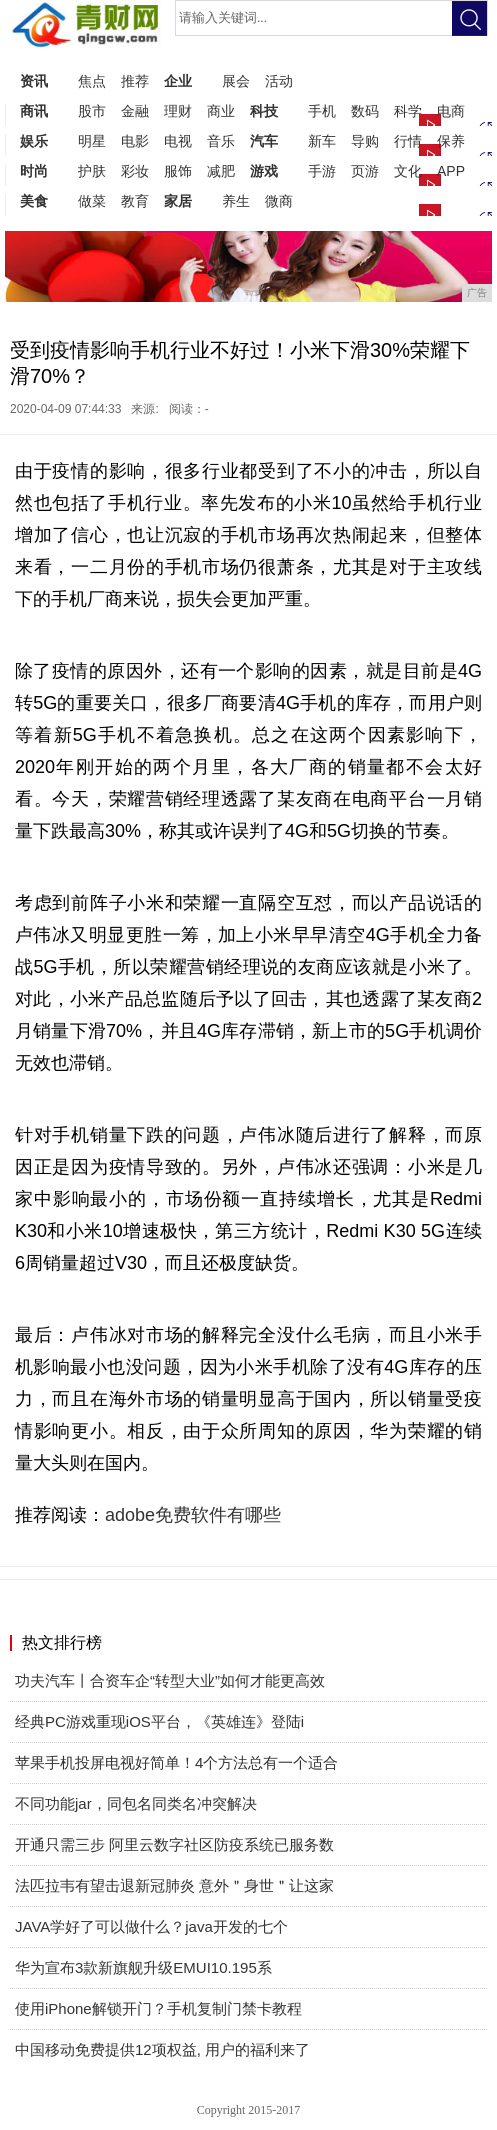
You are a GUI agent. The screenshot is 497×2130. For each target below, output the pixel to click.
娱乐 (34, 141)
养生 (236, 201)
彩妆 (135, 171)
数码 (365, 111)
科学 (408, 111)
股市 (92, 111)
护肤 (92, 171)
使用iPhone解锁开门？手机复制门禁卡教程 (158, 2008)
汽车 (264, 141)
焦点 (92, 81)
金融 (135, 111)
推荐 (135, 81)
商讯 (34, 111)
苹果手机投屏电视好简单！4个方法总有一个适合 (176, 1762)
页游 (365, 171)
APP (451, 171)
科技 (264, 111)
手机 (322, 111)
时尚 (34, 171)
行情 (408, 141)
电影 (135, 141)
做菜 (92, 201)
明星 (92, 141)
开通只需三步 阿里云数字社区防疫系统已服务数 (174, 1844)
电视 (178, 141)
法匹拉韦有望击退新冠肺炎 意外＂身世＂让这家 (174, 1885)
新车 (322, 141)
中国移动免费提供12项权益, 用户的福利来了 (162, 2049)
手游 (322, 171)
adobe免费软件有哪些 (193, 1515)
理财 (178, 111)
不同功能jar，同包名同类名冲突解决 (136, 1803)
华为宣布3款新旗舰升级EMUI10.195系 (143, 1967)
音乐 (221, 141)
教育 (135, 201)
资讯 (34, 81)
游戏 (264, 171)
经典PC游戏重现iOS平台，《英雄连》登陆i (159, 1721)
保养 (451, 141)
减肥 (221, 171)
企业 (178, 81)
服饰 (178, 171)
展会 (236, 81)
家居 (178, 201)
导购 (365, 141)
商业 (221, 111)
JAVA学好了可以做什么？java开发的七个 (151, 1926)
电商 (451, 111)
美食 (34, 201)
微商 (279, 201)
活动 (279, 81)
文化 (408, 171)
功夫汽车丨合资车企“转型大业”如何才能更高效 (170, 1680)
